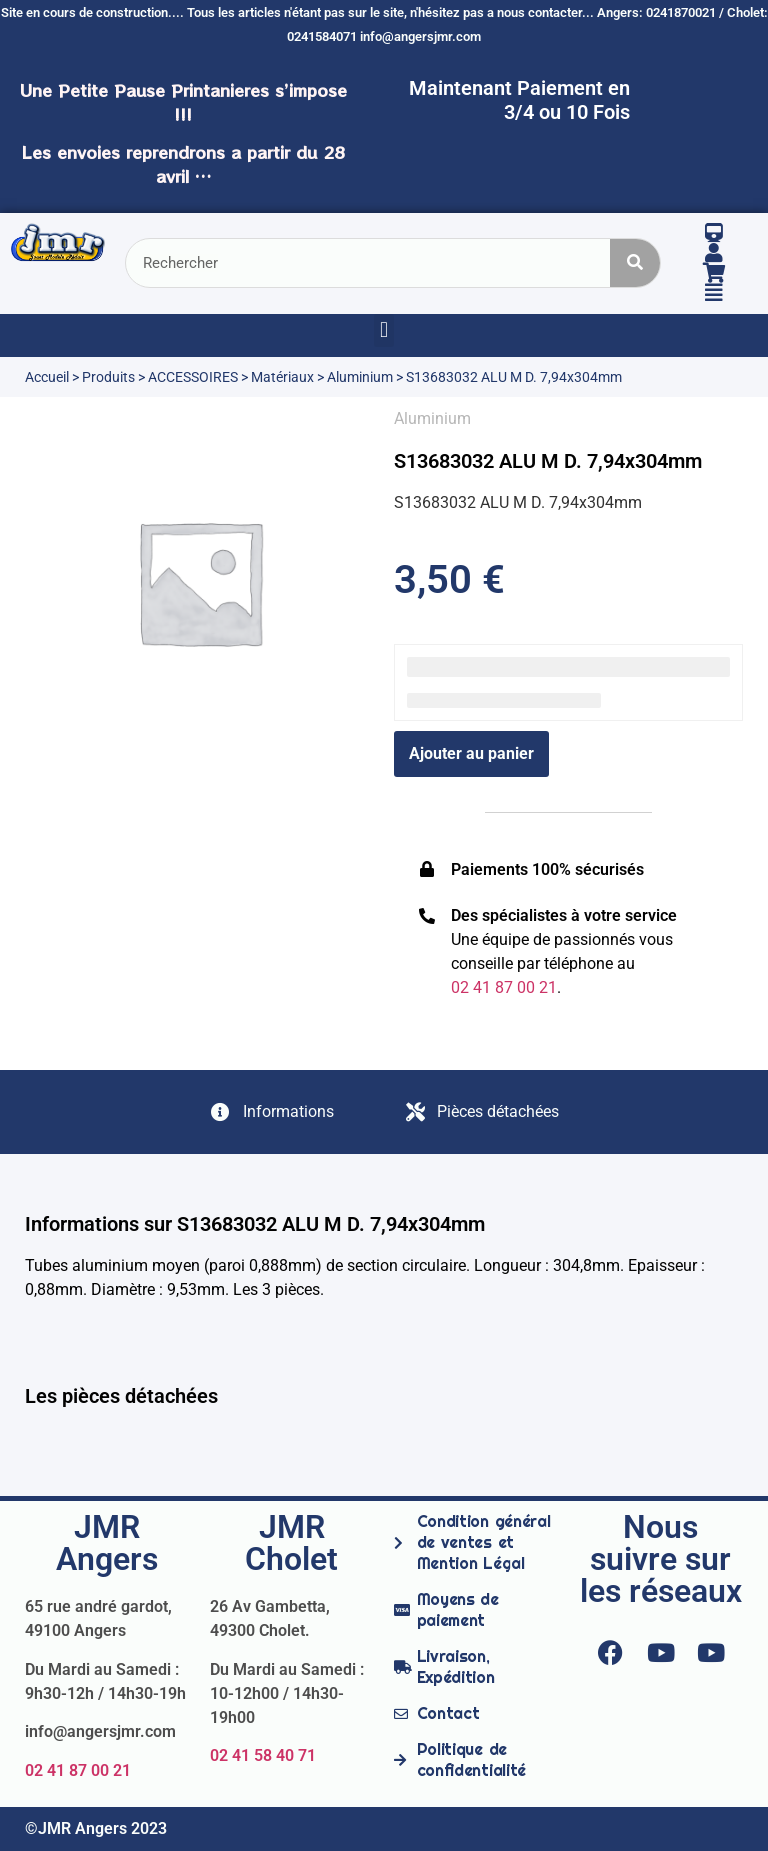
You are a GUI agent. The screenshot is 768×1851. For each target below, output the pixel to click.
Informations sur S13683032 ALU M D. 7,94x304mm (255, 1224)
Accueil (47, 377)
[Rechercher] (635, 263)
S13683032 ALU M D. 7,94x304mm (548, 461)
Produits (108, 377)
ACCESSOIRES (193, 377)
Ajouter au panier (471, 753)
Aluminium (360, 377)
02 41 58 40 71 (263, 1755)
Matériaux (282, 377)
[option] (199, 581)
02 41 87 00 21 (78, 1770)
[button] (383, 330)
